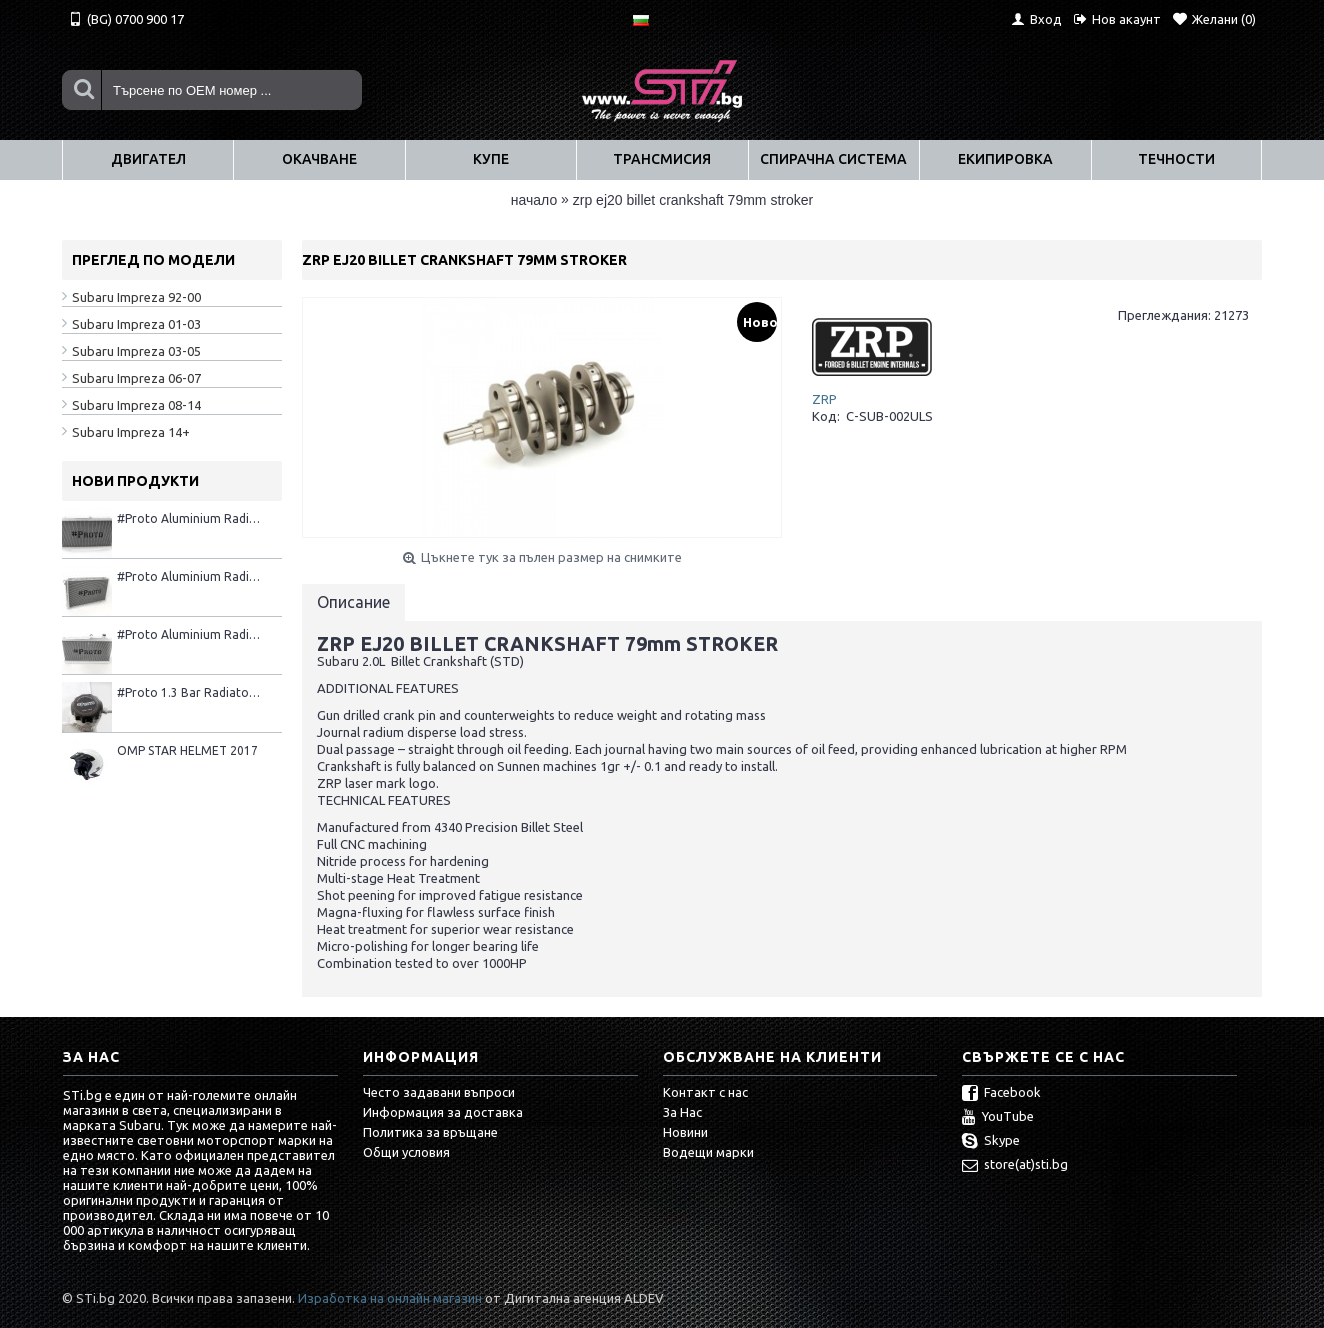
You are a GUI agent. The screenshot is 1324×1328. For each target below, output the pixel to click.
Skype (991, 1142)
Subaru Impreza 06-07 (136, 378)
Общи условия (406, 1152)
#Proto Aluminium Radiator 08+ (189, 634)
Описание (353, 602)
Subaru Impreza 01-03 (136, 324)
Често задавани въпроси (439, 1092)
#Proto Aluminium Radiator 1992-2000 (189, 576)
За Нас (682, 1112)
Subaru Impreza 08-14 (136, 405)
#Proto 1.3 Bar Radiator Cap (189, 692)
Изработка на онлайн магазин (390, 1298)
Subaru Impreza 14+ (131, 432)
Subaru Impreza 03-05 (136, 351)
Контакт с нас (705, 1092)
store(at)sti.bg (1015, 1166)
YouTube (998, 1118)
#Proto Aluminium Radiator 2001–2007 (189, 518)
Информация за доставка (443, 1112)
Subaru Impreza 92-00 (136, 297)
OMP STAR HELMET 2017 (187, 750)
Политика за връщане (430, 1132)
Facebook (1001, 1094)
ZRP (824, 399)
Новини (685, 1132)
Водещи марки (708, 1152)
